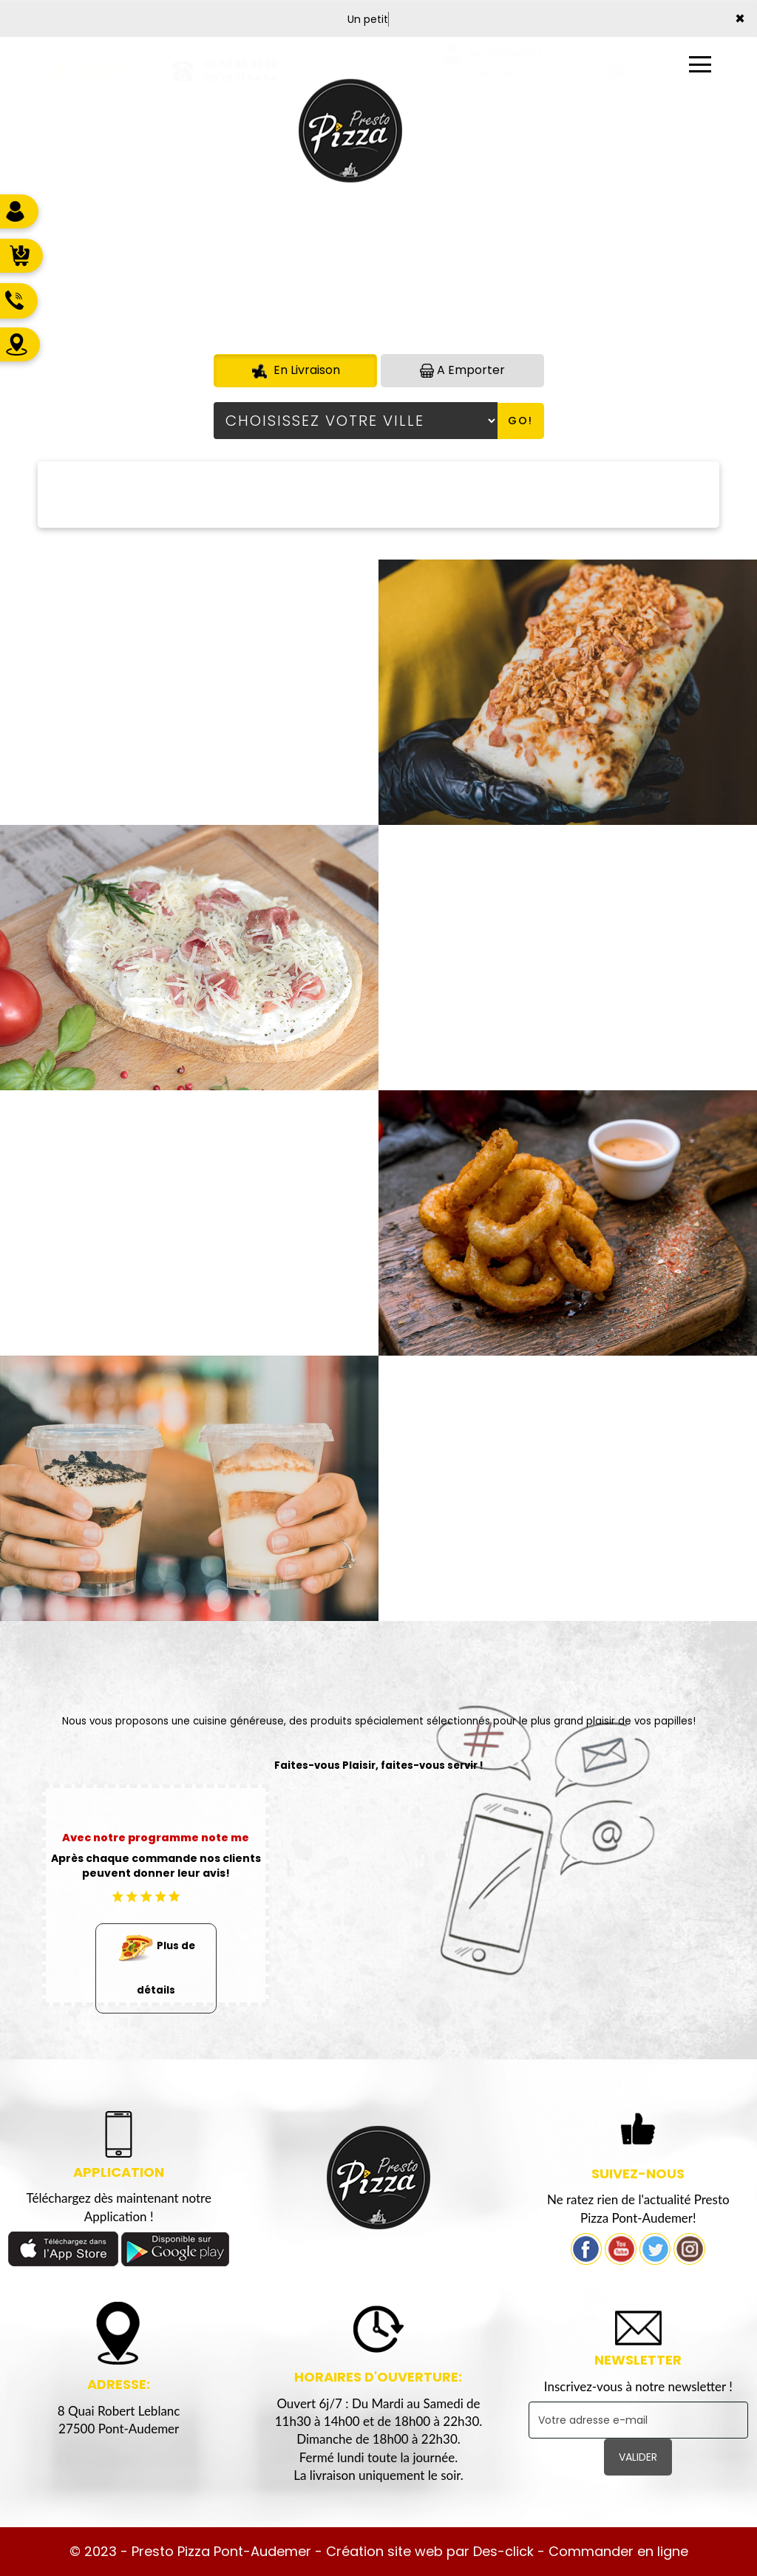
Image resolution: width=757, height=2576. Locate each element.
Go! (520, 420)
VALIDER (638, 2457)
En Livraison (295, 369)
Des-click (503, 2551)
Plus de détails (155, 1961)
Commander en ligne (618, 2551)
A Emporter (462, 369)
